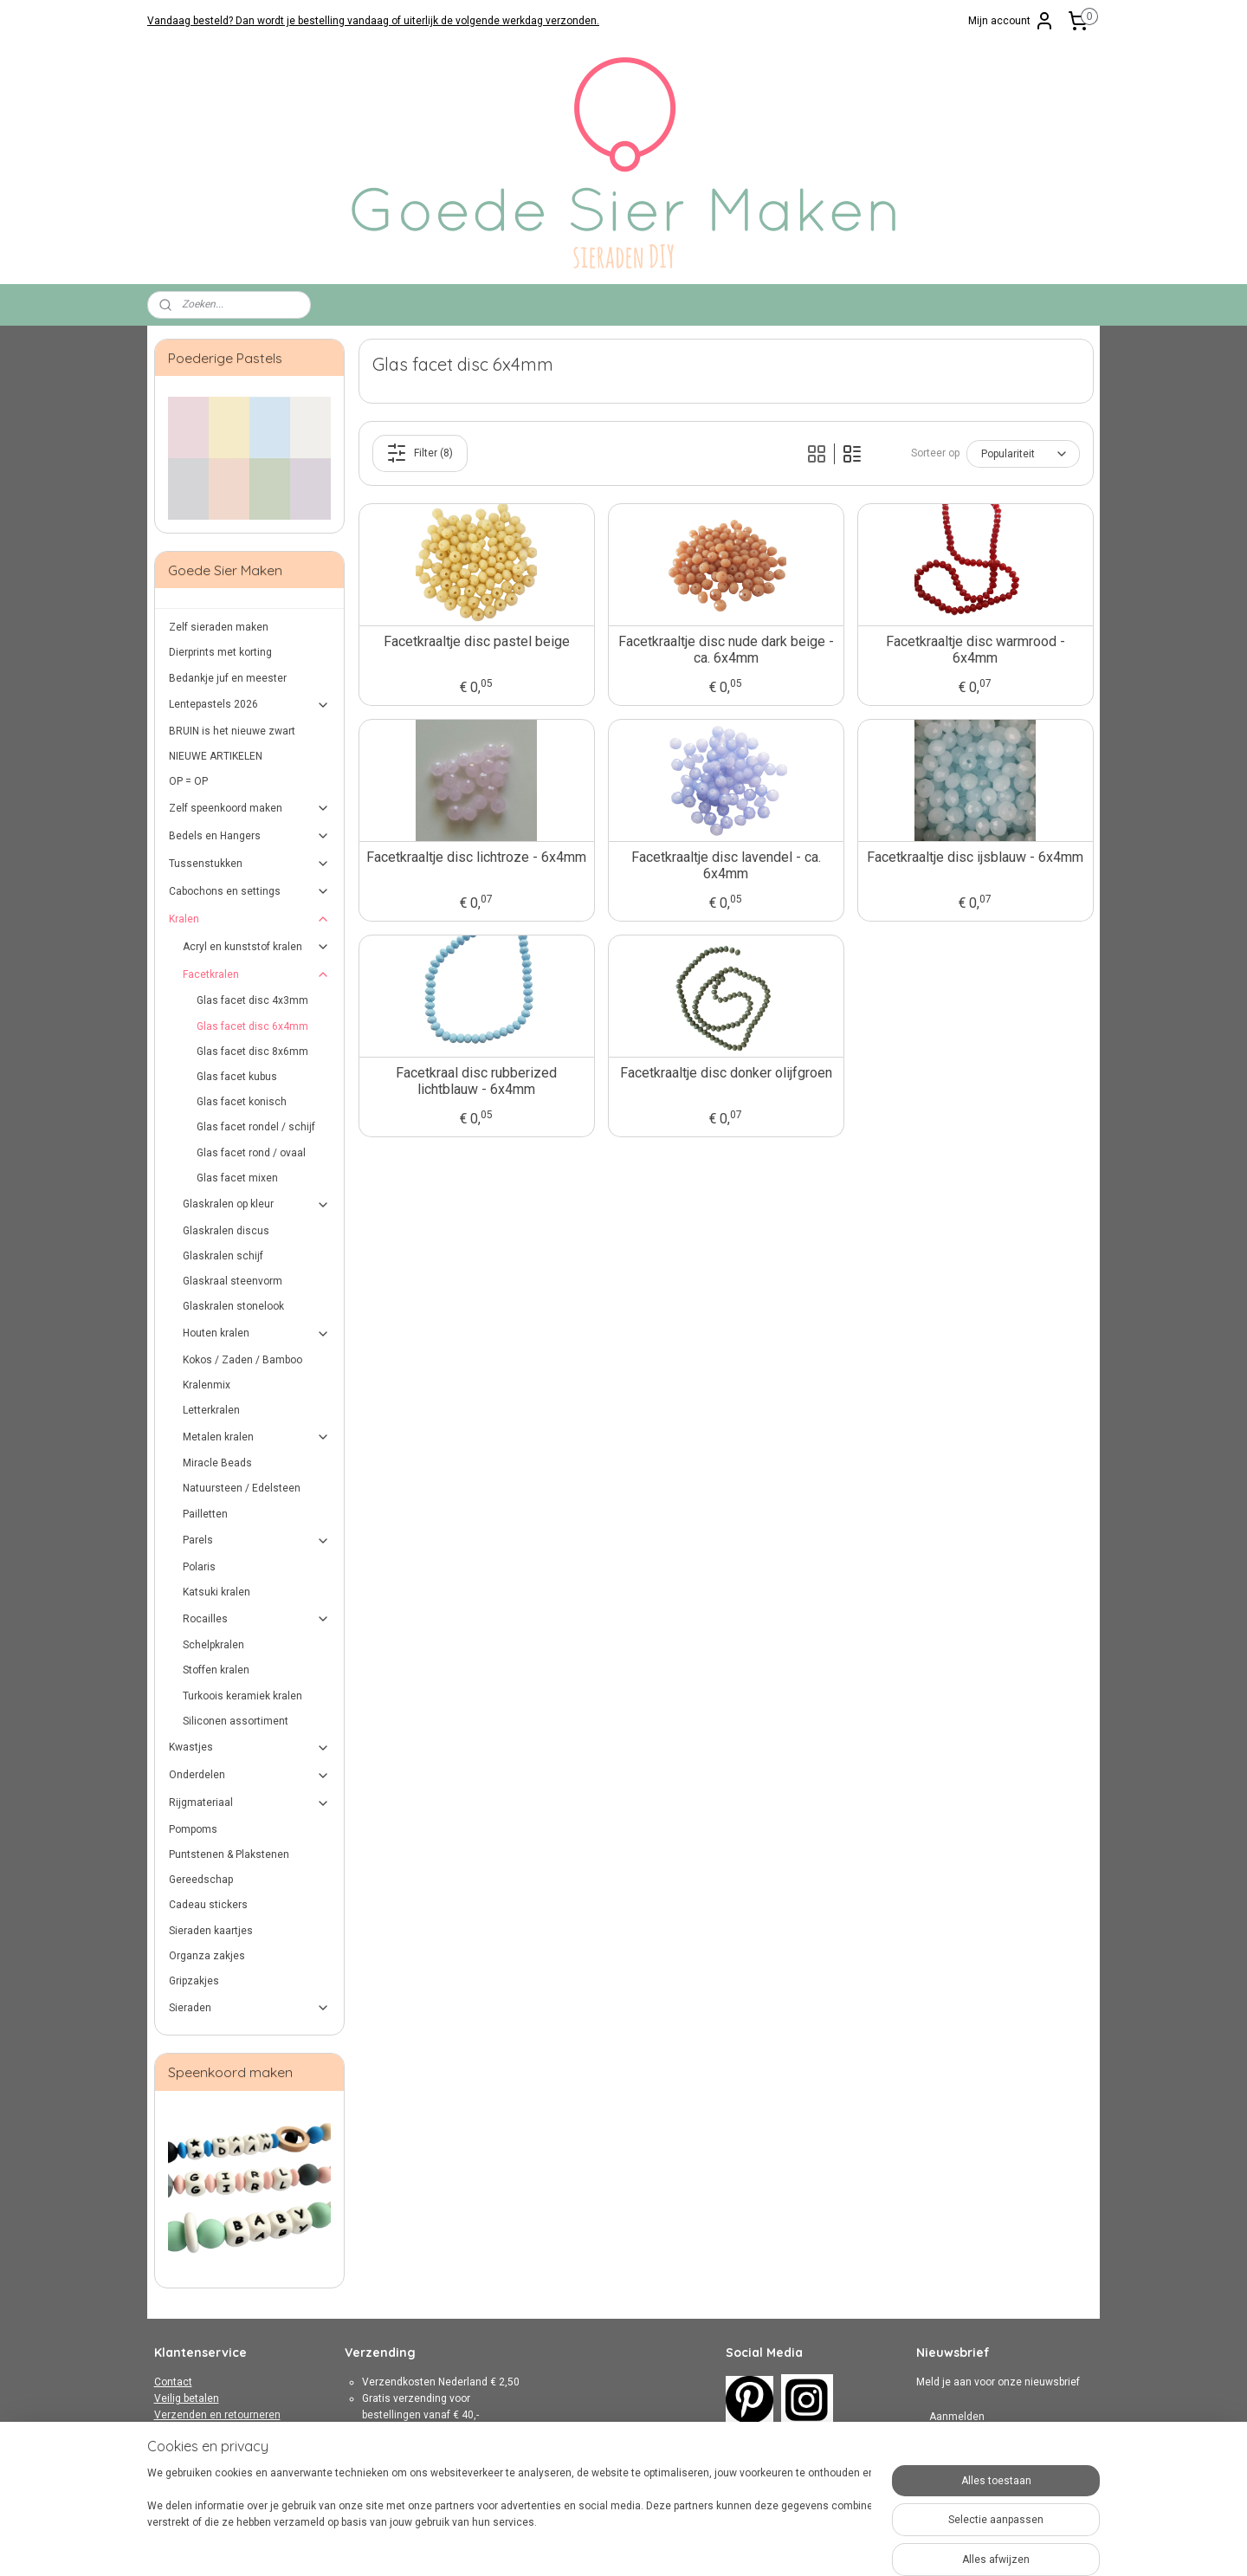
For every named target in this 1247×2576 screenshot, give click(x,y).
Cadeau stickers (208, 1905)
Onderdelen (250, 1776)
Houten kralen (257, 1334)
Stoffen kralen (216, 1670)
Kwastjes (250, 1748)
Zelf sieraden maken (218, 627)
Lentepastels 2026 (250, 705)
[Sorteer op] (1022, 454)
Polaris (199, 1567)
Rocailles (257, 1619)
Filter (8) (419, 453)
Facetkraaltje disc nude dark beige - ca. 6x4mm (725, 649)
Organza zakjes (207, 1956)
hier (460, 2482)
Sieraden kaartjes (211, 1931)
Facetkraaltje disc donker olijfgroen (725, 1073)
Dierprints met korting (220, 652)
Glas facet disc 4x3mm (252, 1000)
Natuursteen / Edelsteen (241, 1488)
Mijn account (1011, 20)
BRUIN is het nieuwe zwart (232, 731)
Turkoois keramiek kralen (242, 1696)
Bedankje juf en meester (228, 678)
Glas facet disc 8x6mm (252, 1051)
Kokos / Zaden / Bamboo (242, 1360)
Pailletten (205, 1514)
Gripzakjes (194, 1981)
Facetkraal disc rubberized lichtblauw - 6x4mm (476, 1081)
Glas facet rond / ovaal (251, 1153)
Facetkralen (257, 974)
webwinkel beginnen (669, 2544)
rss (606, 2544)
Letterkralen (211, 1410)
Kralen (250, 919)
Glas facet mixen (237, 1178)
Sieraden (250, 2008)
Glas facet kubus (237, 1077)
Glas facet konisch (242, 1102)
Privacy (171, 2449)
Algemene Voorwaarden (212, 2431)
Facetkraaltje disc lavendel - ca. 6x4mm (725, 865)
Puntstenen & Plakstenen (229, 1854)
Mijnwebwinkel (815, 2544)
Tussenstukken (250, 864)
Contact (173, 2382)
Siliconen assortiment (235, 1721)
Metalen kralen (257, 1437)
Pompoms (193, 1829)
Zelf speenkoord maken (250, 808)
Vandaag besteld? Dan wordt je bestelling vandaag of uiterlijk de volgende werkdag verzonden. (373, 21)
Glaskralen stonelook (233, 1306)
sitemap (572, 2544)
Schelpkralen (213, 1645)
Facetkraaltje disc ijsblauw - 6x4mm (975, 857)
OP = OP (188, 781)
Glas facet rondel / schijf (256, 1127)
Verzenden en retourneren (217, 2415)
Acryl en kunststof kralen (257, 947)
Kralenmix (206, 1385)
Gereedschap (201, 1880)
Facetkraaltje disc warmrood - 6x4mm (974, 649)
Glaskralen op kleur (257, 1205)
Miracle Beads (217, 1463)
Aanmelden (957, 2417)
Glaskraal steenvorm (232, 1281)
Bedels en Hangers (250, 836)
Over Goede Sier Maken (210, 2465)
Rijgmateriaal (250, 1803)
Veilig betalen (186, 2398)
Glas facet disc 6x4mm (252, 1026)
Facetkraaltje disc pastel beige (476, 641)
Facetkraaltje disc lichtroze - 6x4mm (476, 857)
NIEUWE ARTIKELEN (215, 756)
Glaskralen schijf (223, 1256)
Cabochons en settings (250, 891)
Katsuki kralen (216, 1592)
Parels (257, 1541)
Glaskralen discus (226, 1231)
